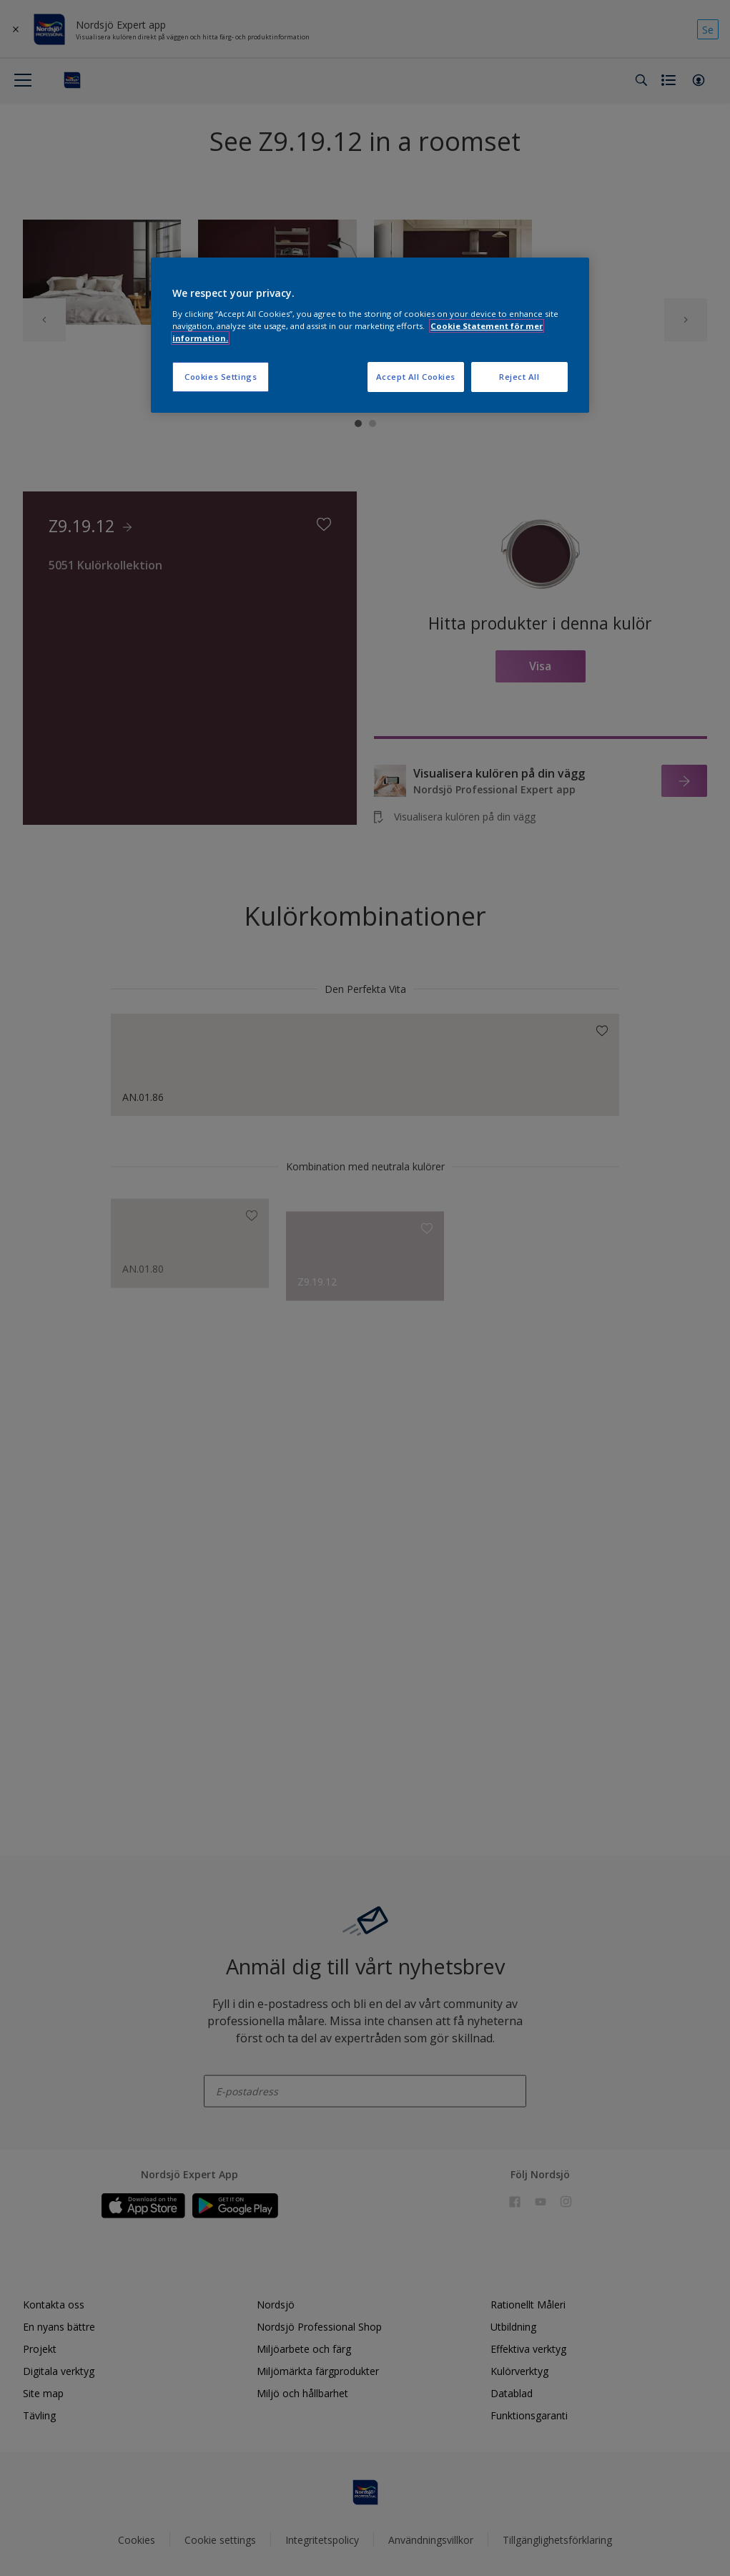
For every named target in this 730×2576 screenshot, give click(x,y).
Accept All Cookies (415, 376)
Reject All (519, 376)
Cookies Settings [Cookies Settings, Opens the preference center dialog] (220, 376)
